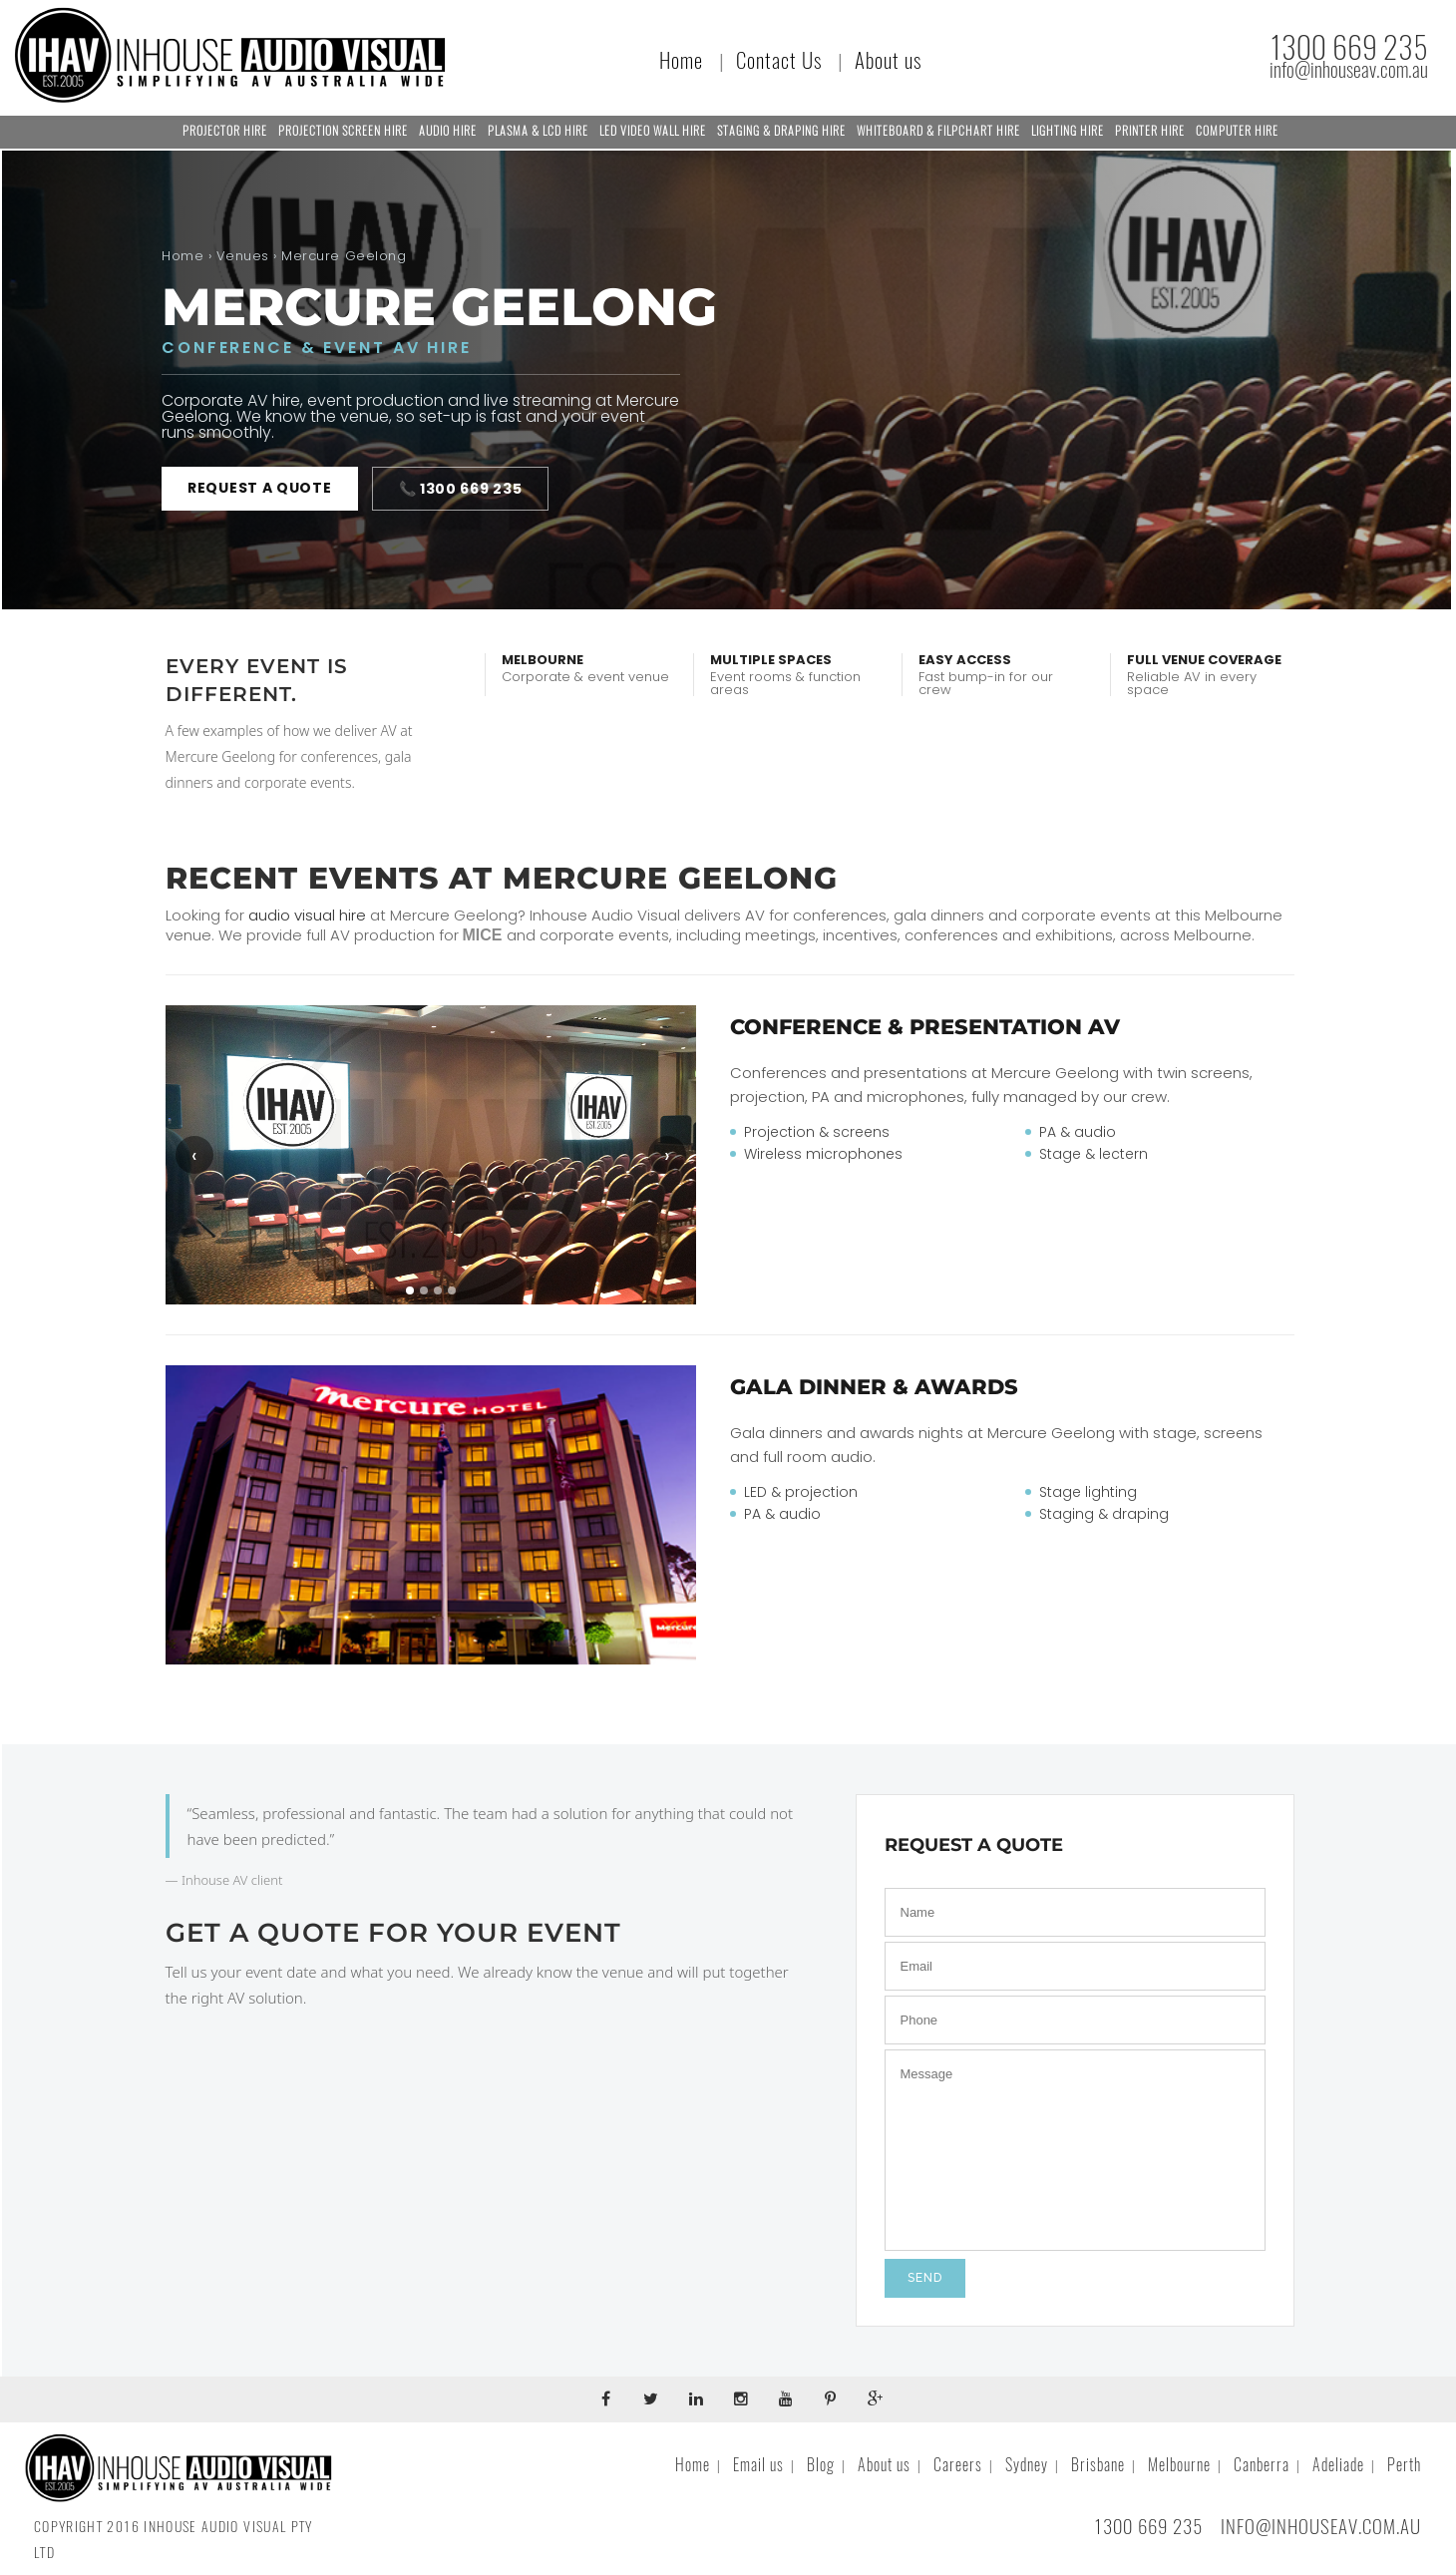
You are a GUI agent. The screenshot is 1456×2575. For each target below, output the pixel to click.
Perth (1404, 2464)
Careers (957, 2464)
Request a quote (259, 488)
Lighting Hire (1067, 131)
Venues (242, 255)
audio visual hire (307, 915)
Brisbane (1098, 2464)
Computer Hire (1237, 131)
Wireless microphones (823, 1154)
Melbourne (1179, 2464)
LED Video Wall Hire (652, 131)
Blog (821, 2464)
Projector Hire (224, 131)
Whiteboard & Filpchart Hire (938, 131)
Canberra (1261, 2464)
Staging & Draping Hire (781, 131)
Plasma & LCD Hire (538, 131)
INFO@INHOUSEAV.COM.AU (1321, 2526)
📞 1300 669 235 (461, 489)
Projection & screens (817, 1132)
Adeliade (1338, 2464)
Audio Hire (448, 131)
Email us (758, 2464)
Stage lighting (1088, 1492)
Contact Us (779, 60)
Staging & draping (1104, 1514)
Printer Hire (1150, 131)
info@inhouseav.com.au (1349, 70)
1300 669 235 (1349, 47)
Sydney (1026, 2464)
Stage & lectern (1093, 1154)
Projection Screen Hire (343, 131)
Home (681, 60)
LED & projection (801, 1492)
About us (888, 60)
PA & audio (1077, 1132)
